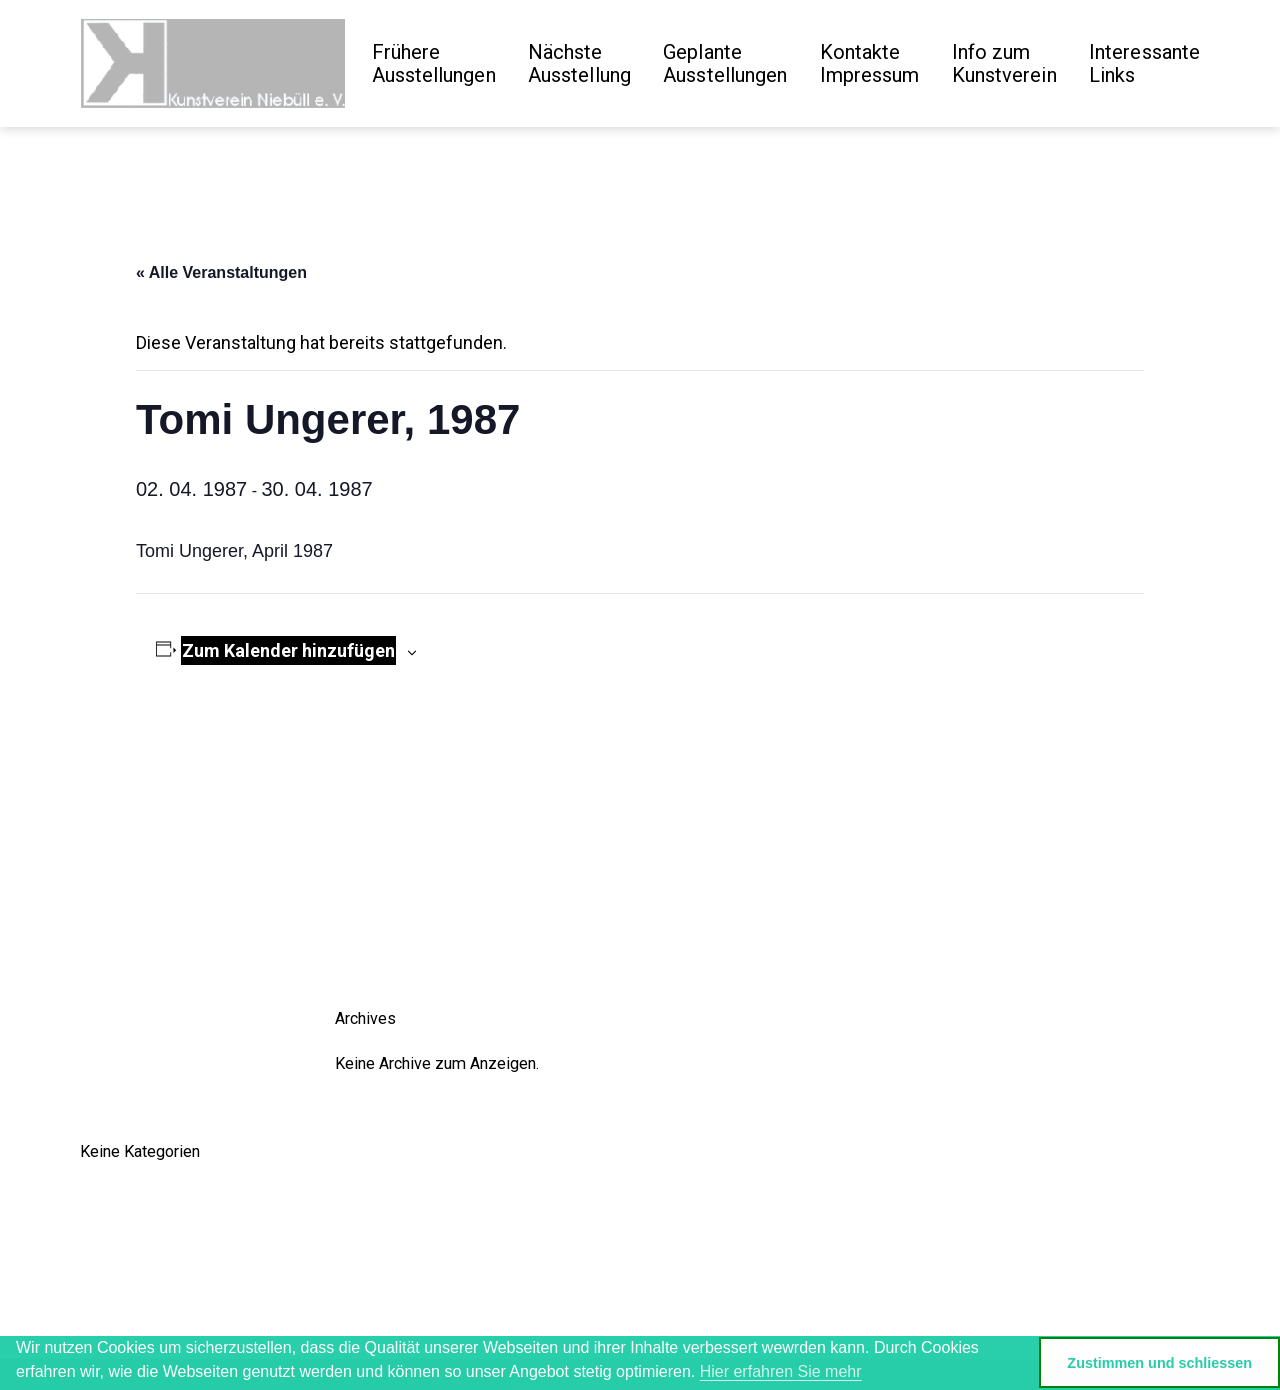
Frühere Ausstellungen (434, 63)
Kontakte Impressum (870, 63)
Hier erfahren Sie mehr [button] (781, 1371)
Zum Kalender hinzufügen (288, 650)
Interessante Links (1144, 63)
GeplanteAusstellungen (725, 63)
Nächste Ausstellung (579, 63)
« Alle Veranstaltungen (221, 272)
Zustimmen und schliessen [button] (1159, 1363)
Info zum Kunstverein (1004, 63)
